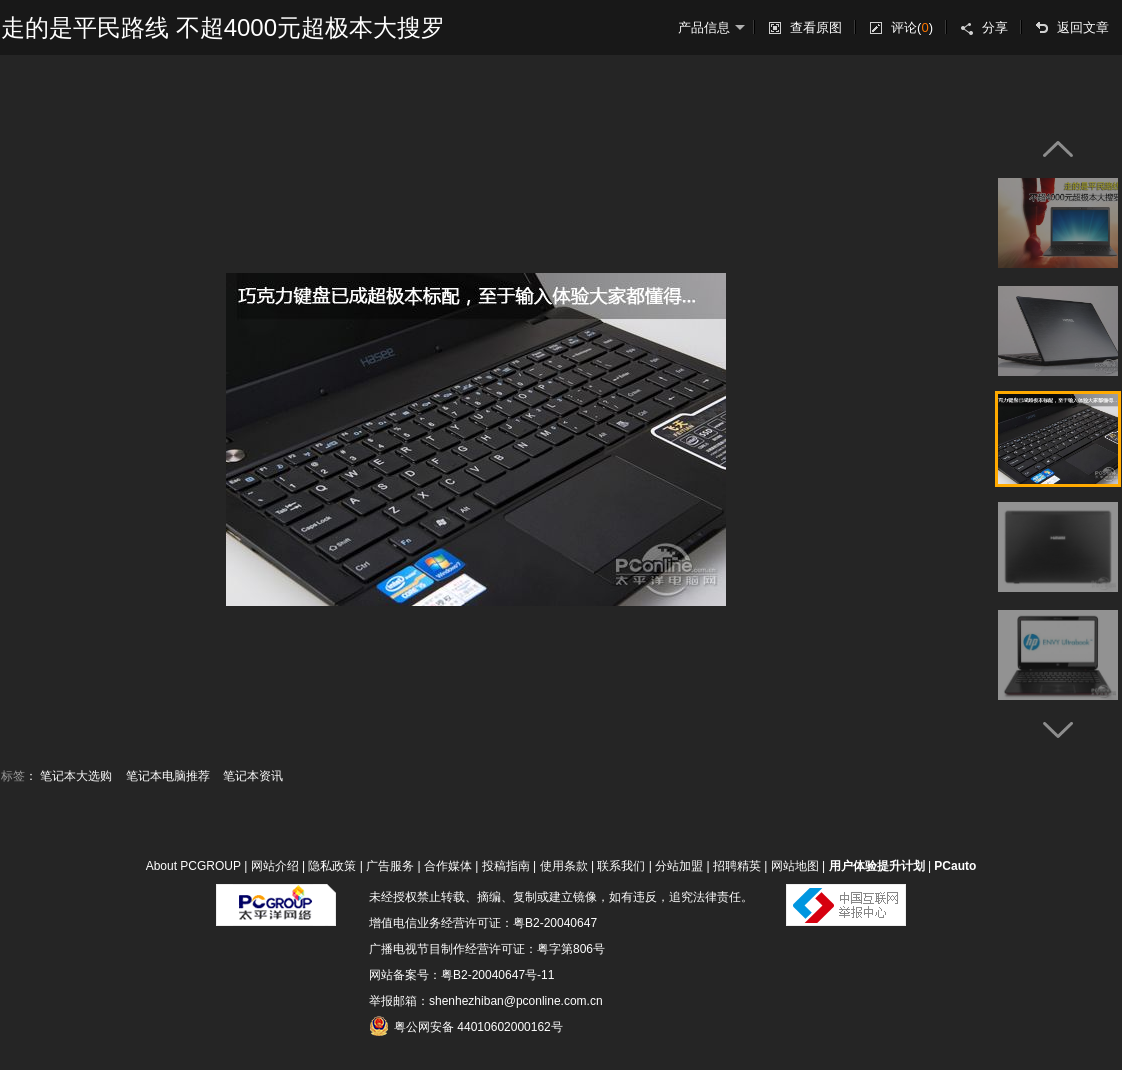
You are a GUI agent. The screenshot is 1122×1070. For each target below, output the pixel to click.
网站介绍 (275, 866)
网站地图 (795, 866)
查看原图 (816, 27)
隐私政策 (332, 866)
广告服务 (390, 866)
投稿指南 (506, 866)
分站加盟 (679, 866)
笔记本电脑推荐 (168, 776)
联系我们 (621, 866)
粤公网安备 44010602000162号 (466, 1026)
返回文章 (1083, 27)
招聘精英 (737, 866)
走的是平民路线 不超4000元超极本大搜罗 (223, 27)
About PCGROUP (193, 866)
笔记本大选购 (76, 776)
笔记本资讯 (253, 776)
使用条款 (564, 866)
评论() (912, 27)
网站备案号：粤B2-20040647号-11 (461, 975)
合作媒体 (448, 866)
